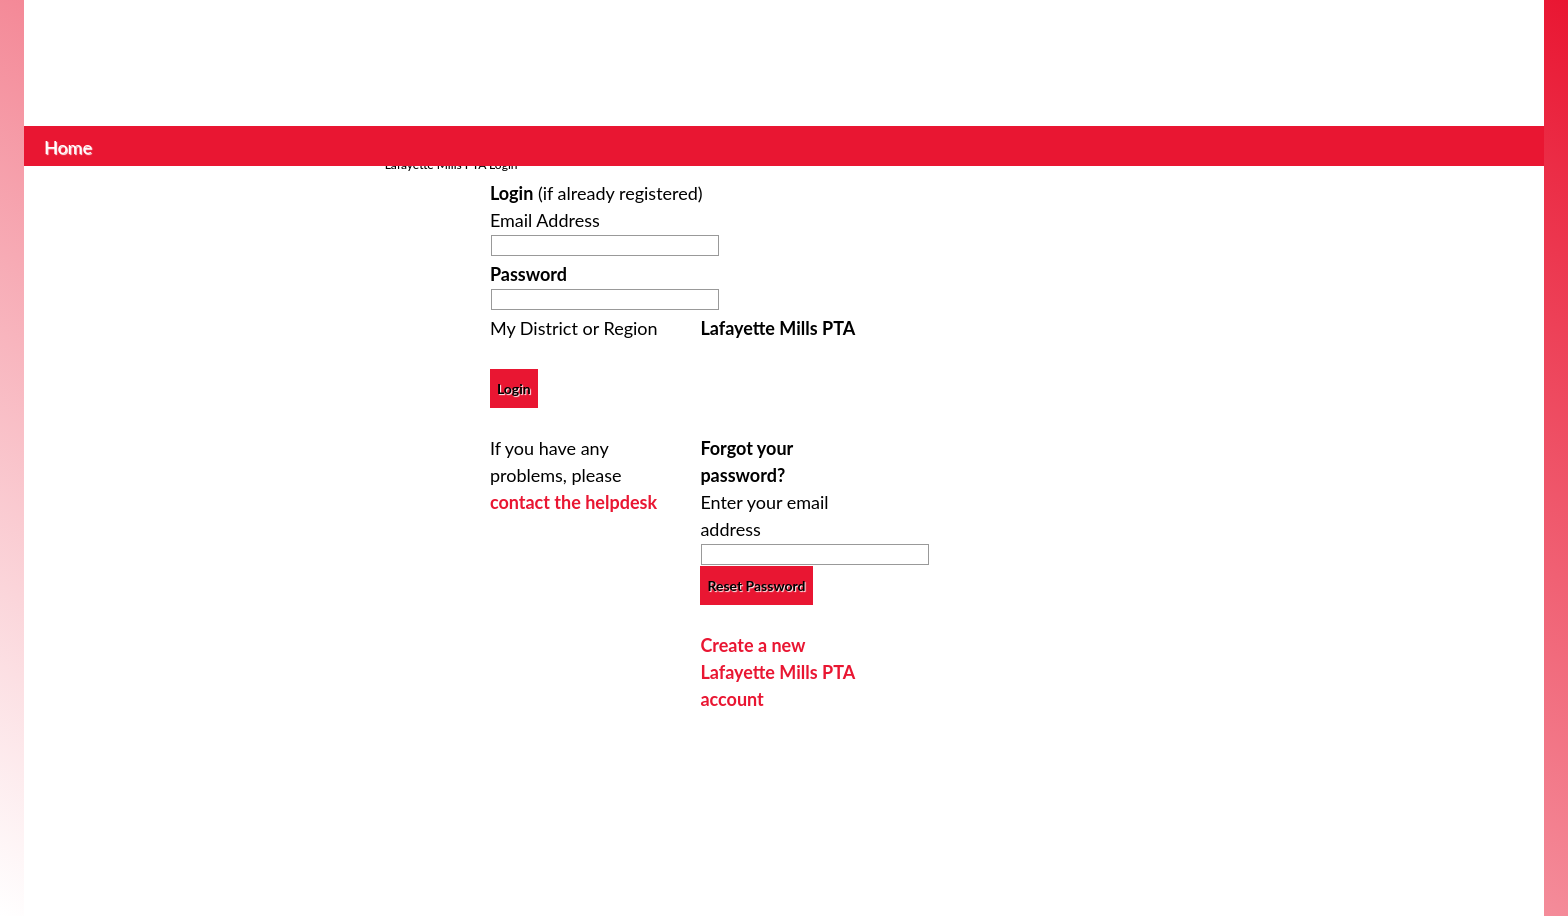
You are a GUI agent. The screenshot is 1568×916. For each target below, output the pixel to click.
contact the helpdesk (573, 502)
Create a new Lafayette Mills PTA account (777, 672)
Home (68, 145)
